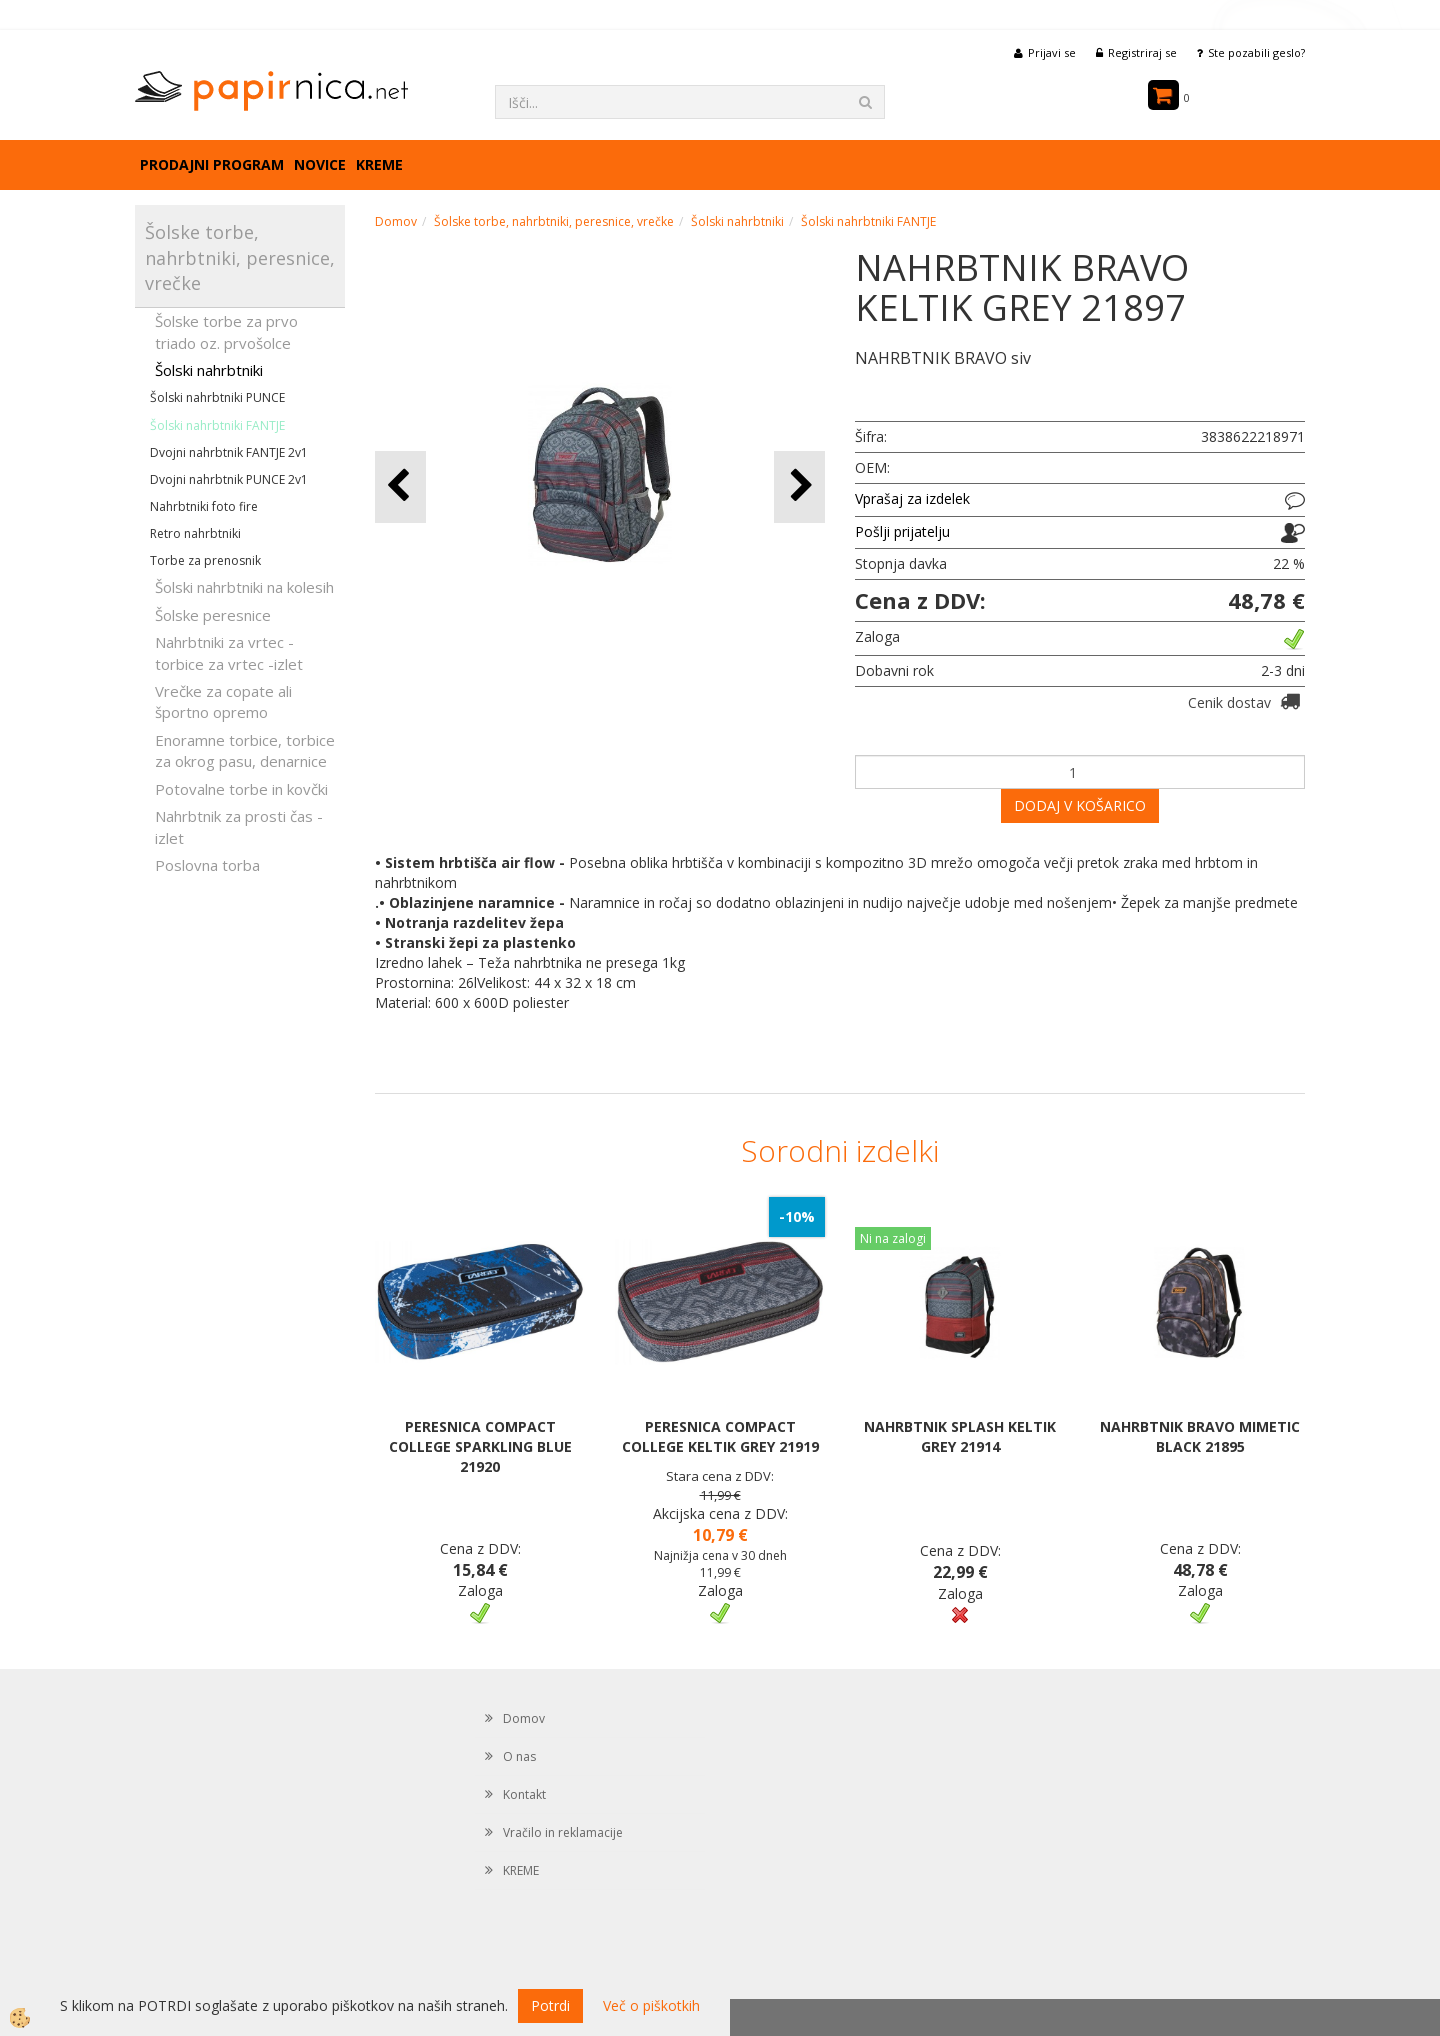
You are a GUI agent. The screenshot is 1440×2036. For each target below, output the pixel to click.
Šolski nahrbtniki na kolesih (244, 587)
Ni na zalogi (893, 1238)
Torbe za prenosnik (205, 560)
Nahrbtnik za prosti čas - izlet (239, 826)
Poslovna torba (207, 865)
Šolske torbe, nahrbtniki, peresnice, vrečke (554, 221)
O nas (519, 1756)
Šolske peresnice (213, 615)
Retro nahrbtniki (195, 533)
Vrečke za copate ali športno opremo (223, 701)
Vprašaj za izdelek (912, 498)
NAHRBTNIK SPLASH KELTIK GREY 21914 (960, 1436)
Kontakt (524, 1794)
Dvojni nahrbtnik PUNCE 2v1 (229, 479)
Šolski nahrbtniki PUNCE (217, 397)
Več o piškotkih (651, 2005)
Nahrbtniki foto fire (204, 506)
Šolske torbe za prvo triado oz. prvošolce (226, 331)
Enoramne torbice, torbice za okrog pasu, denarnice (245, 750)
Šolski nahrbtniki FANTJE (217, 425)
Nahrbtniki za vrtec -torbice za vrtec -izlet (229, 652)
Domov (396, 221)
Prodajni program (212, 164)
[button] (799, 486)
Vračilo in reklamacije (563, 1832)
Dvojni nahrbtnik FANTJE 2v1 (229, 452)
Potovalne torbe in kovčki (241, 789)
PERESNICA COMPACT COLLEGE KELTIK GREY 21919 (720, 1436)
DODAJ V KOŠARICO (1080, 805)
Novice (320, 164)
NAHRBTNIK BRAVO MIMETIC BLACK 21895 (1200, 1436)
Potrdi (550, 2005)
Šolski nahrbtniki (209, 370)
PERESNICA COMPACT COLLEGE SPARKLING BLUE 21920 (480, 1446)
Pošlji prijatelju (902, 531)
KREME (379, 164)
